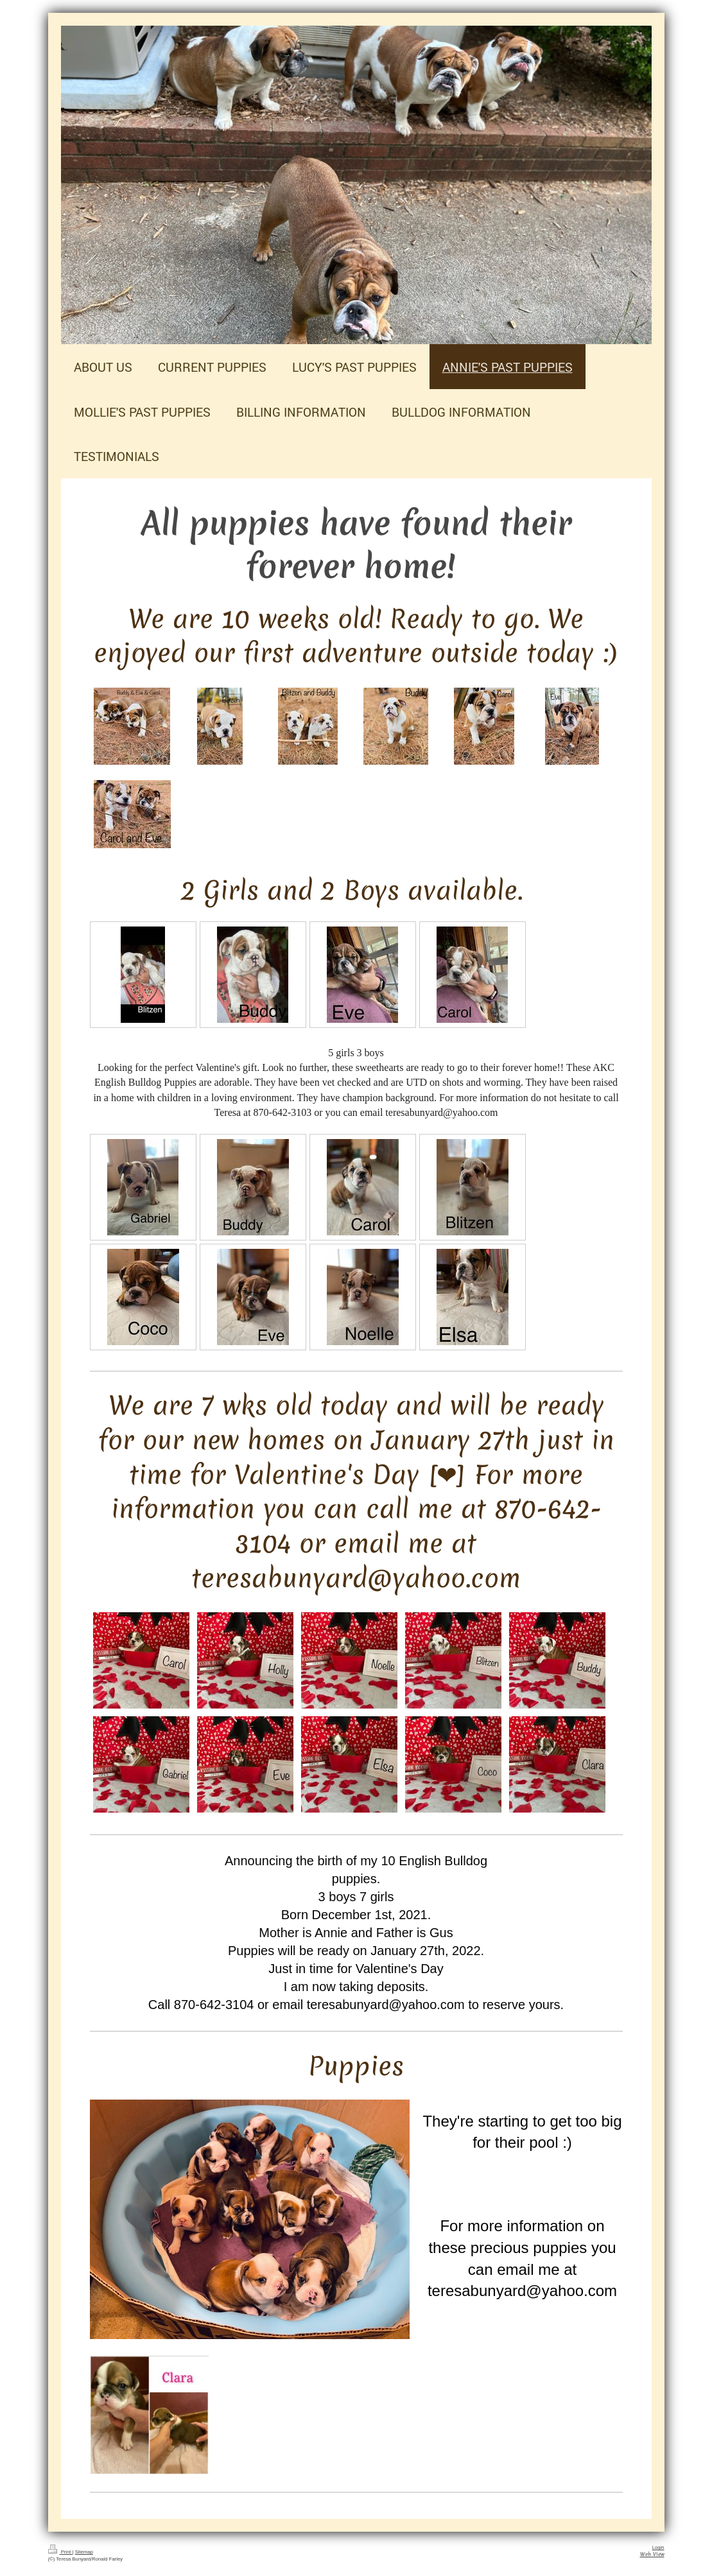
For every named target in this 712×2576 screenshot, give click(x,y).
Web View (652, 2554)
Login (658, 2547)
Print (60, 2552)
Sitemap (84, 2552)
